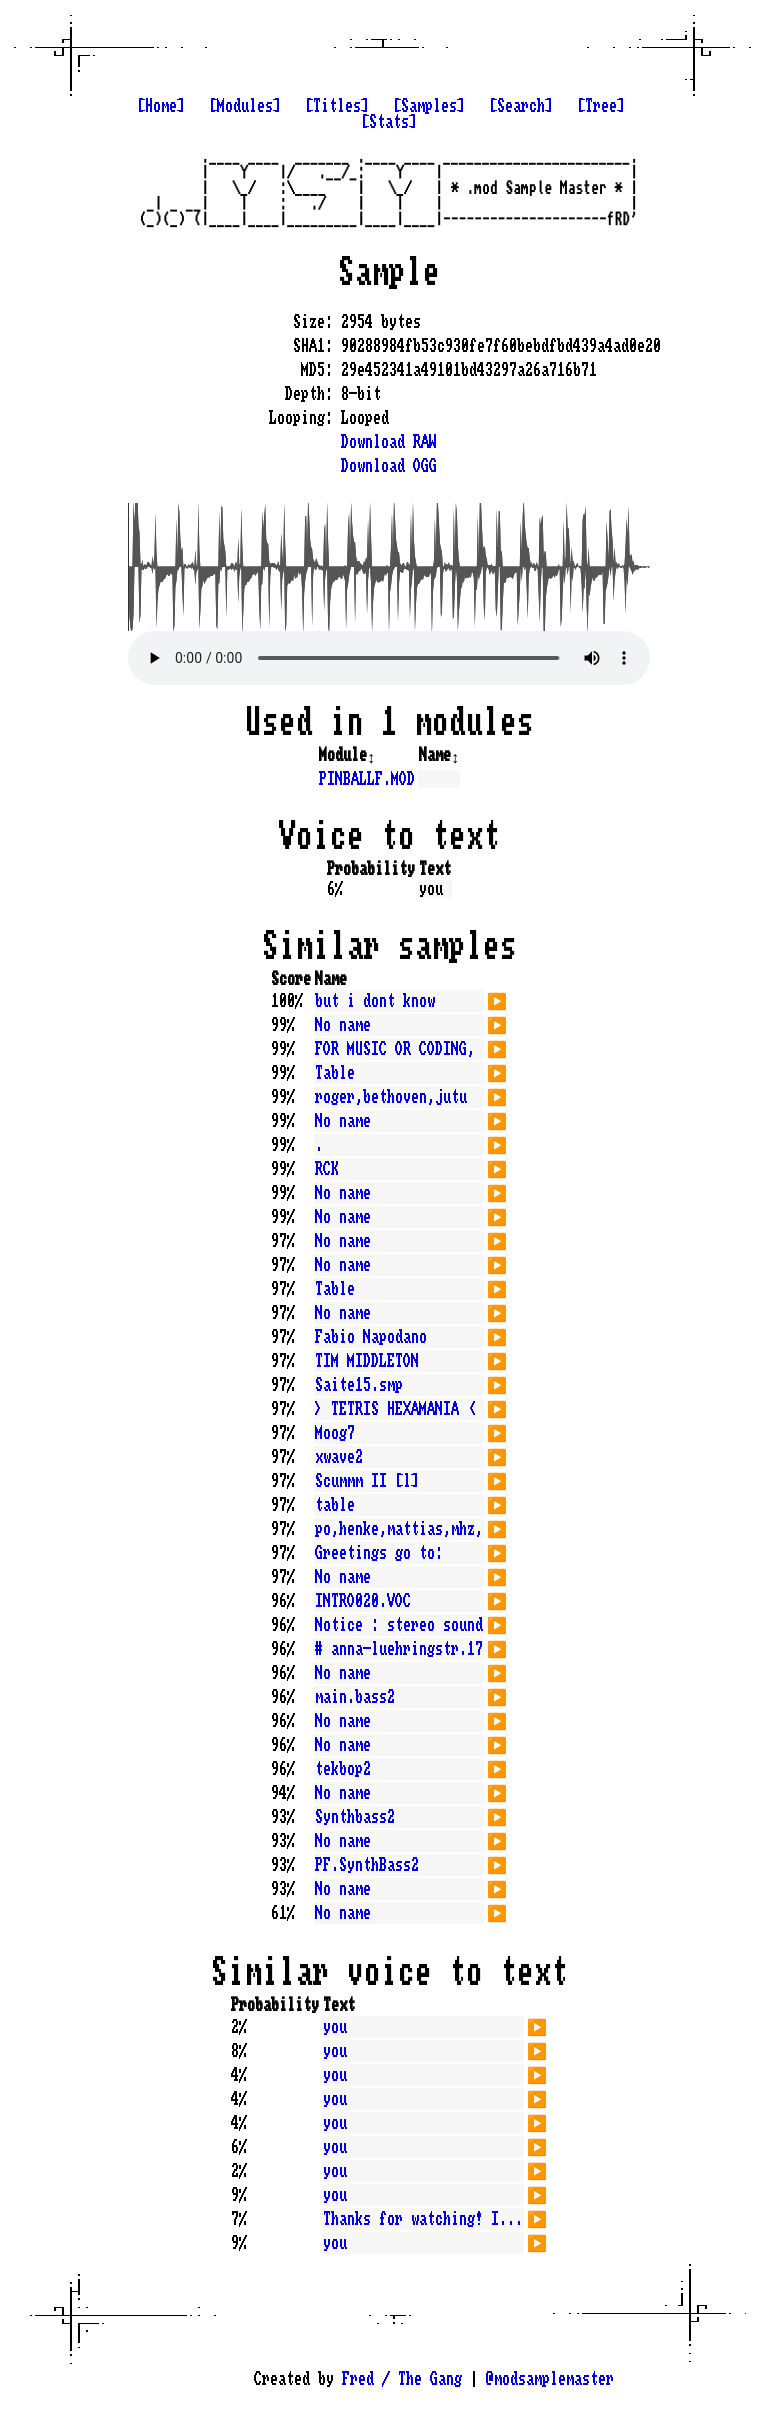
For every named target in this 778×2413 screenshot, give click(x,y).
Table (335, 1073)
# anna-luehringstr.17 (399, 1649)
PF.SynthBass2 (367, 1865)
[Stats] (389, 122)
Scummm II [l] (367, 1481)
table (335, 1505)
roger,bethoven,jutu (391, 1097)
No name (343, 1025)
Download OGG (389, 466)
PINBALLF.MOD (367, 779)
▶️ (497, 999)
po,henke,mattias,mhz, (399, 1529)
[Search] (521, 106)
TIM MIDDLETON (367, 1361)
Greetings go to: (379, 1553)
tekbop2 (343, 1769)
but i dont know (375, 1001)
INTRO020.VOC (363, 1601)
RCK (327, 1169)
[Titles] (337, 106)
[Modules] (245, 106)
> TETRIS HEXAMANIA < (395, 1409)
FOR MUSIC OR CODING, (395, 1049)
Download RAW (389, 442)
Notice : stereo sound (399, 1625)
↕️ (371, 755)
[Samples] (429, 106)
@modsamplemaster (550, 2379)
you (335, 2027)
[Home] (161, 106)
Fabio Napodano (371, 1337)
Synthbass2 (355, 1817)
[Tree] (601, 106)
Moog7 (335, 1433)
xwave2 (339, 1457)
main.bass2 (355, 1697)
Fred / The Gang (402, 2379)
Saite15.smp (359, 1385)
